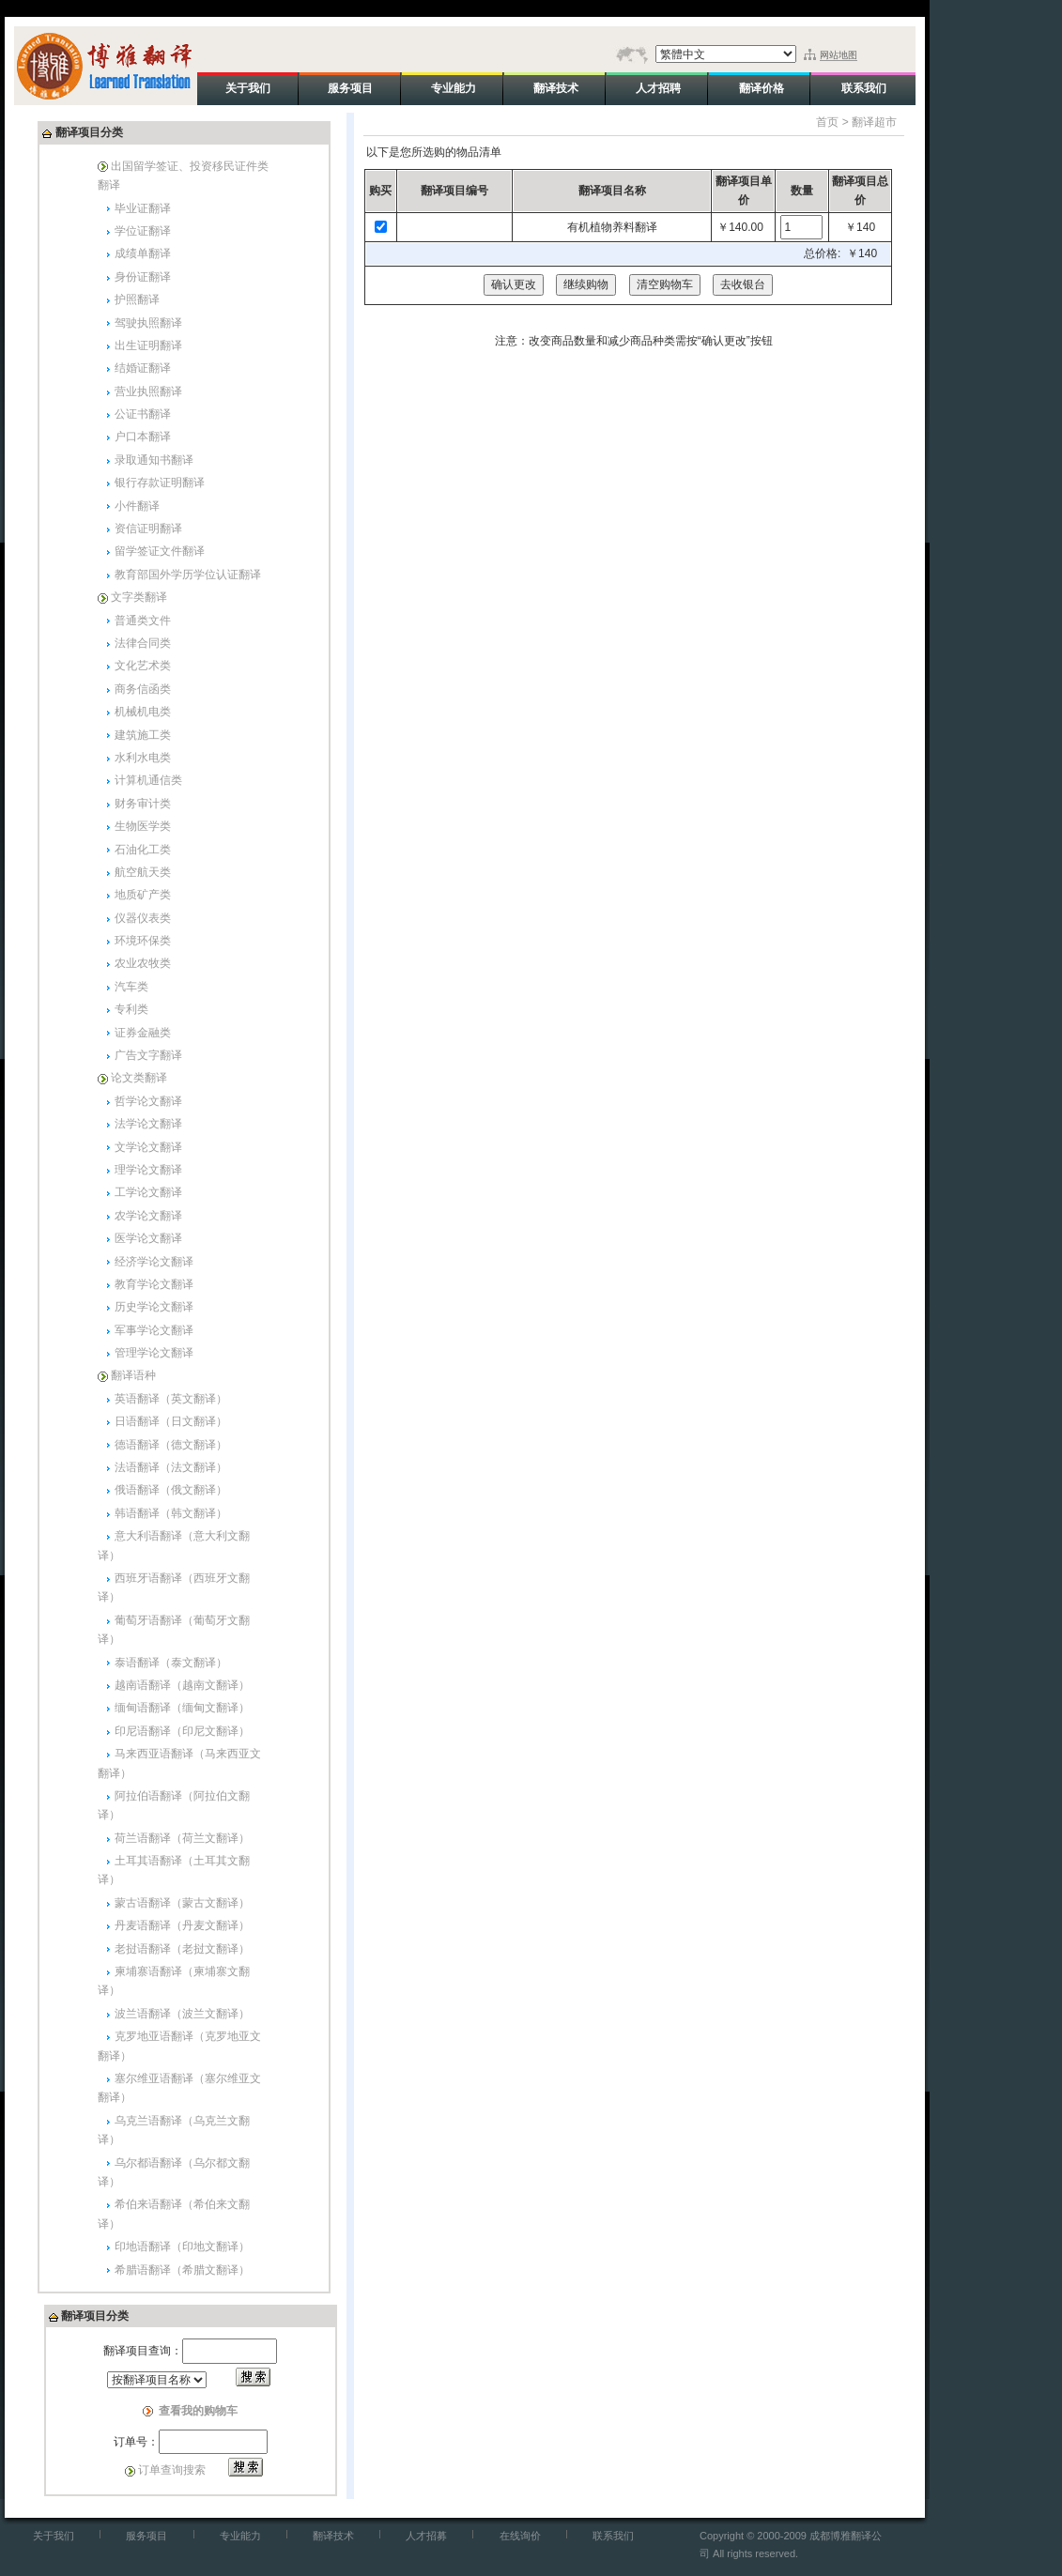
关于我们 (53, 2535)
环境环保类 (143, 940)
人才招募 (426, 2535)
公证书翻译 (143, 414)
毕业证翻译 (143, 208)
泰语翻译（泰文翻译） (171, 1662)
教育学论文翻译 (154, 1284)
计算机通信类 (148, 780)
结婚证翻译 (143, 368)
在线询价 (520, 2535)
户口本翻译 (143, 436)
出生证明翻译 (148, 345)
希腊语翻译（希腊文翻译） (182, 2270)
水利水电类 (143, 757)
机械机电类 (143, 711)
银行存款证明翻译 (160, 482)
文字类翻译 (139, 597)
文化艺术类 (143, 665)
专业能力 (240, 2535)
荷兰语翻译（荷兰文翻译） (182, 1838)
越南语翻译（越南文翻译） (182, 1685)
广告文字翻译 (148, 1055)
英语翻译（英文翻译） (171, 1398)
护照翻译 (137, 299)
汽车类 (131, 986)
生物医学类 (143, 826)
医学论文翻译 (148, 1238)
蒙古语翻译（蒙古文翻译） (182, 1902)
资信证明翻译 (148, 528)
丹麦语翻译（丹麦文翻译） (182, 1925)
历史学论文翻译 (154, 1306)
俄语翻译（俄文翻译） (171, 1489)
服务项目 (146, 2535)
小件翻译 (137, 506)
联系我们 (613, 2535)
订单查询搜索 (172, 2469)
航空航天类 (143, 872)
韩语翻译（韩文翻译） (171, 1513)
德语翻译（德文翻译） (171, 1444)
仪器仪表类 (143, 918)
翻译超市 (874, 122)
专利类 (131, 1009)
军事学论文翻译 (154, 1330)
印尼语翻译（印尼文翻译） (182, 1731)
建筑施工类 (143, 735)
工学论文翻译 (148, 1192)
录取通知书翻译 (154, 460)
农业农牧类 (143, 963)
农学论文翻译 (148, 1215)
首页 (827, 122)
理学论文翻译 (148, 1169)
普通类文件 (143, 620)
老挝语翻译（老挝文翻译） (182, 1948)
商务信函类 (143, 689)
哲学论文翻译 (148, 1101)
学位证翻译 (143, 231)
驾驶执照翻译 (148, 323)
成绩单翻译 (143, 253)
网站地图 (838, 55)
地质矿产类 (143, 894)
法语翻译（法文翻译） (171, 1467)
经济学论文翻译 (154, 1261)
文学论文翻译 (148, 1147)
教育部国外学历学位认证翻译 (188, 574)
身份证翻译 (143, 277)
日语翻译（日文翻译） (171, 1421)
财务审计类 (143, 803)
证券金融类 (143, 1032)
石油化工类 (143, 849)
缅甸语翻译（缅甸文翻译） (182, 1707)
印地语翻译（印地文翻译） (182, 2246)
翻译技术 (333, 2535)
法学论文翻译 (148, 1123)
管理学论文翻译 (154, 1352)
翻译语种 (133, 1375)
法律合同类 (143, 643)
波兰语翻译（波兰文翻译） (182, 2013)
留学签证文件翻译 (160, 551)
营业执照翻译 (148, 391)
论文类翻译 (139, 1077)
